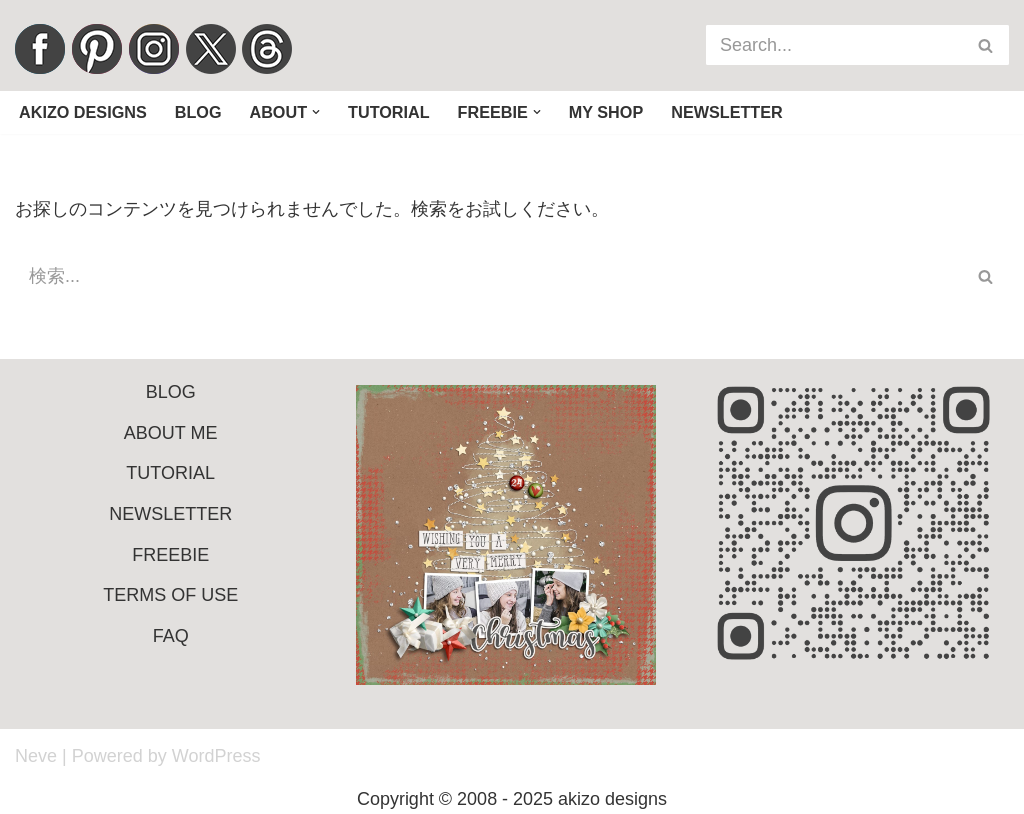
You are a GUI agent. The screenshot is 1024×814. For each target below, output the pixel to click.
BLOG (171, 392)
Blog (198, 112)
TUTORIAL (170, 473)
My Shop (606, 112)
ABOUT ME (171, 433)
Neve (36, 756)
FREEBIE (170, 555)
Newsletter (727, 112)
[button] (316, 112)
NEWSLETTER (170, 514)
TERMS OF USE (170, 595)
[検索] (835, 45)
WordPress (216, 756)
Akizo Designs (83, 112)
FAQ (171, 636)
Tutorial (389, 112)
